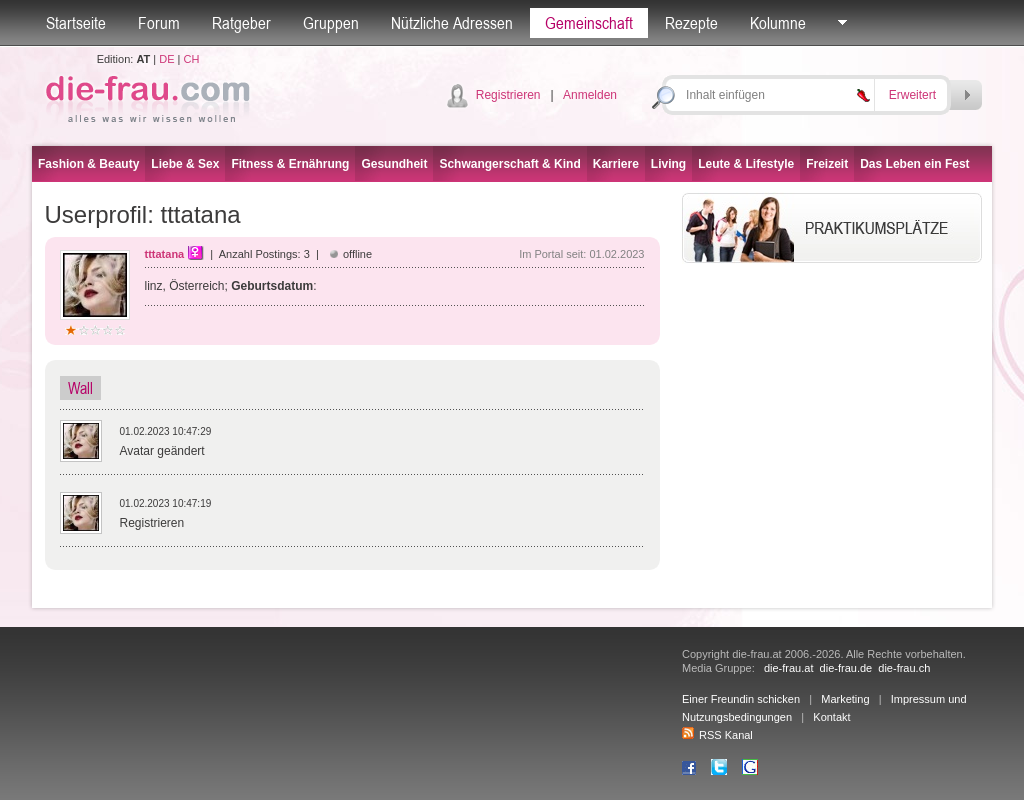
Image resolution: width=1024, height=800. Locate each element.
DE (166, 59)
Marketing (845, 699)
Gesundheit (394, 164)
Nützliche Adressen (452, 23)
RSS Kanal (717, 735)
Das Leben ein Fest (914, 164)
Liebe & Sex (185, 164)
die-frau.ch (904, 668)
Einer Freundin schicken (741, 699)
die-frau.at (789, 668)
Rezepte (691, 23)
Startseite (76, 23)
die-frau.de (846, 668)
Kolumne (778, 23)
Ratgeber (241, 23)
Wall (80, 388)
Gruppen (331, 23)
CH (191, 59)
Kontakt (831, 717)
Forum (159, 23)
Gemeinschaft (589, 23)
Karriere (616, 164)
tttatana (165, 254)
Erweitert (912, 95)
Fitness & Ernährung (290, 164)
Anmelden (590, 95)
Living (668, 164)
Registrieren (508, 95)
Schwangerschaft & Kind (509, 164)
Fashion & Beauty (88, 164)
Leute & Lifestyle (746, 164)
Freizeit (827, 164)
